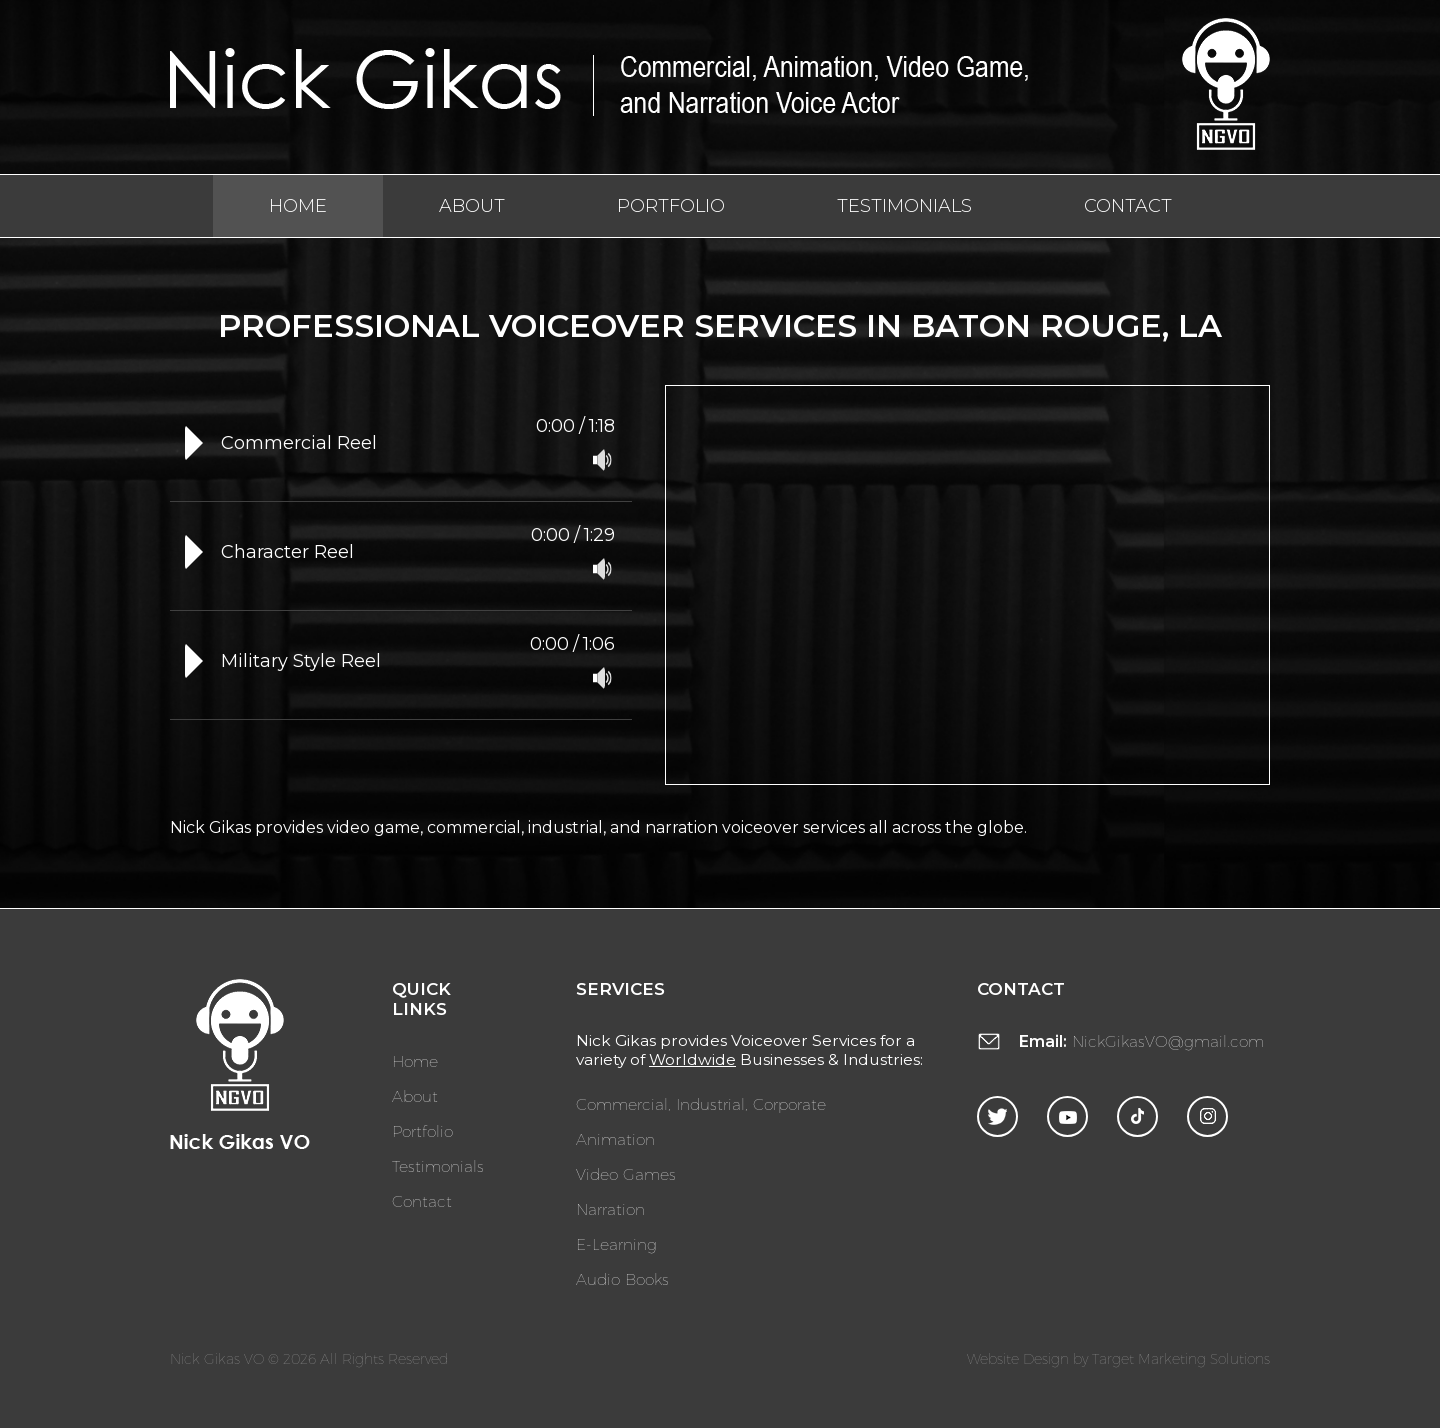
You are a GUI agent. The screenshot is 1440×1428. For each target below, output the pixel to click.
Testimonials (904, 206)
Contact (1128, 206)
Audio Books (622, 1278)
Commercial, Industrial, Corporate (701, 1103)
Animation (615, 1138)
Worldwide (692, 1059)
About (472, 206)
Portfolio (671, 206)
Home (298, 206)
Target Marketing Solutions (1181, 1358)
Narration (610, 1208)
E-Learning (616, 1243)
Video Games (626, 1173)
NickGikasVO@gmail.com (1168, 1040)
